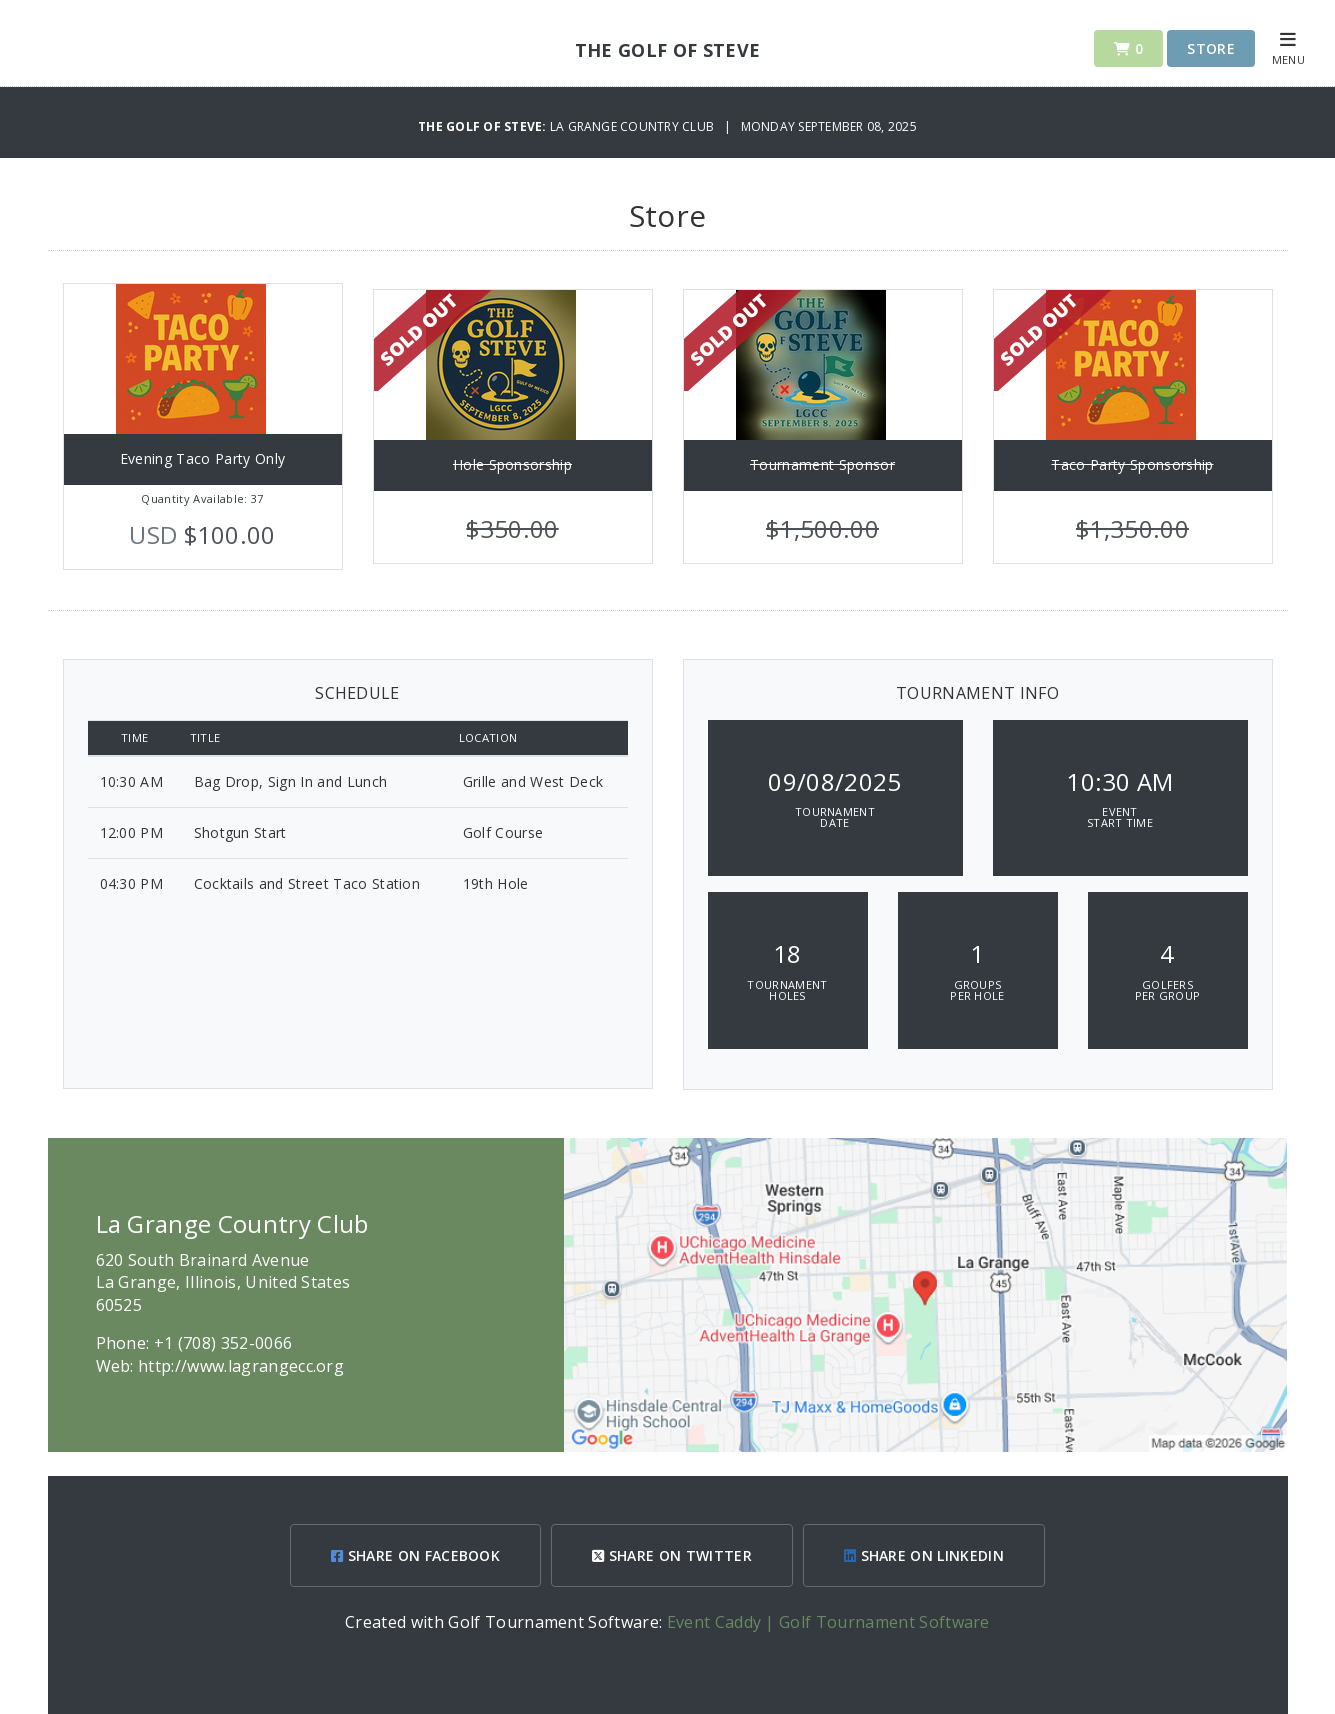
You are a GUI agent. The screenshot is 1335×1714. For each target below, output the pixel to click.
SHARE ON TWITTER (672, 1555)
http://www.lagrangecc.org (241, 1366)
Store (1211, 48)
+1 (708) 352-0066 (223, 1343)
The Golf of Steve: (484, 126)
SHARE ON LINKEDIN (924, 1555)
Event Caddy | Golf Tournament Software (828, 1622)
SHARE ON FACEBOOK (415, 1555)
